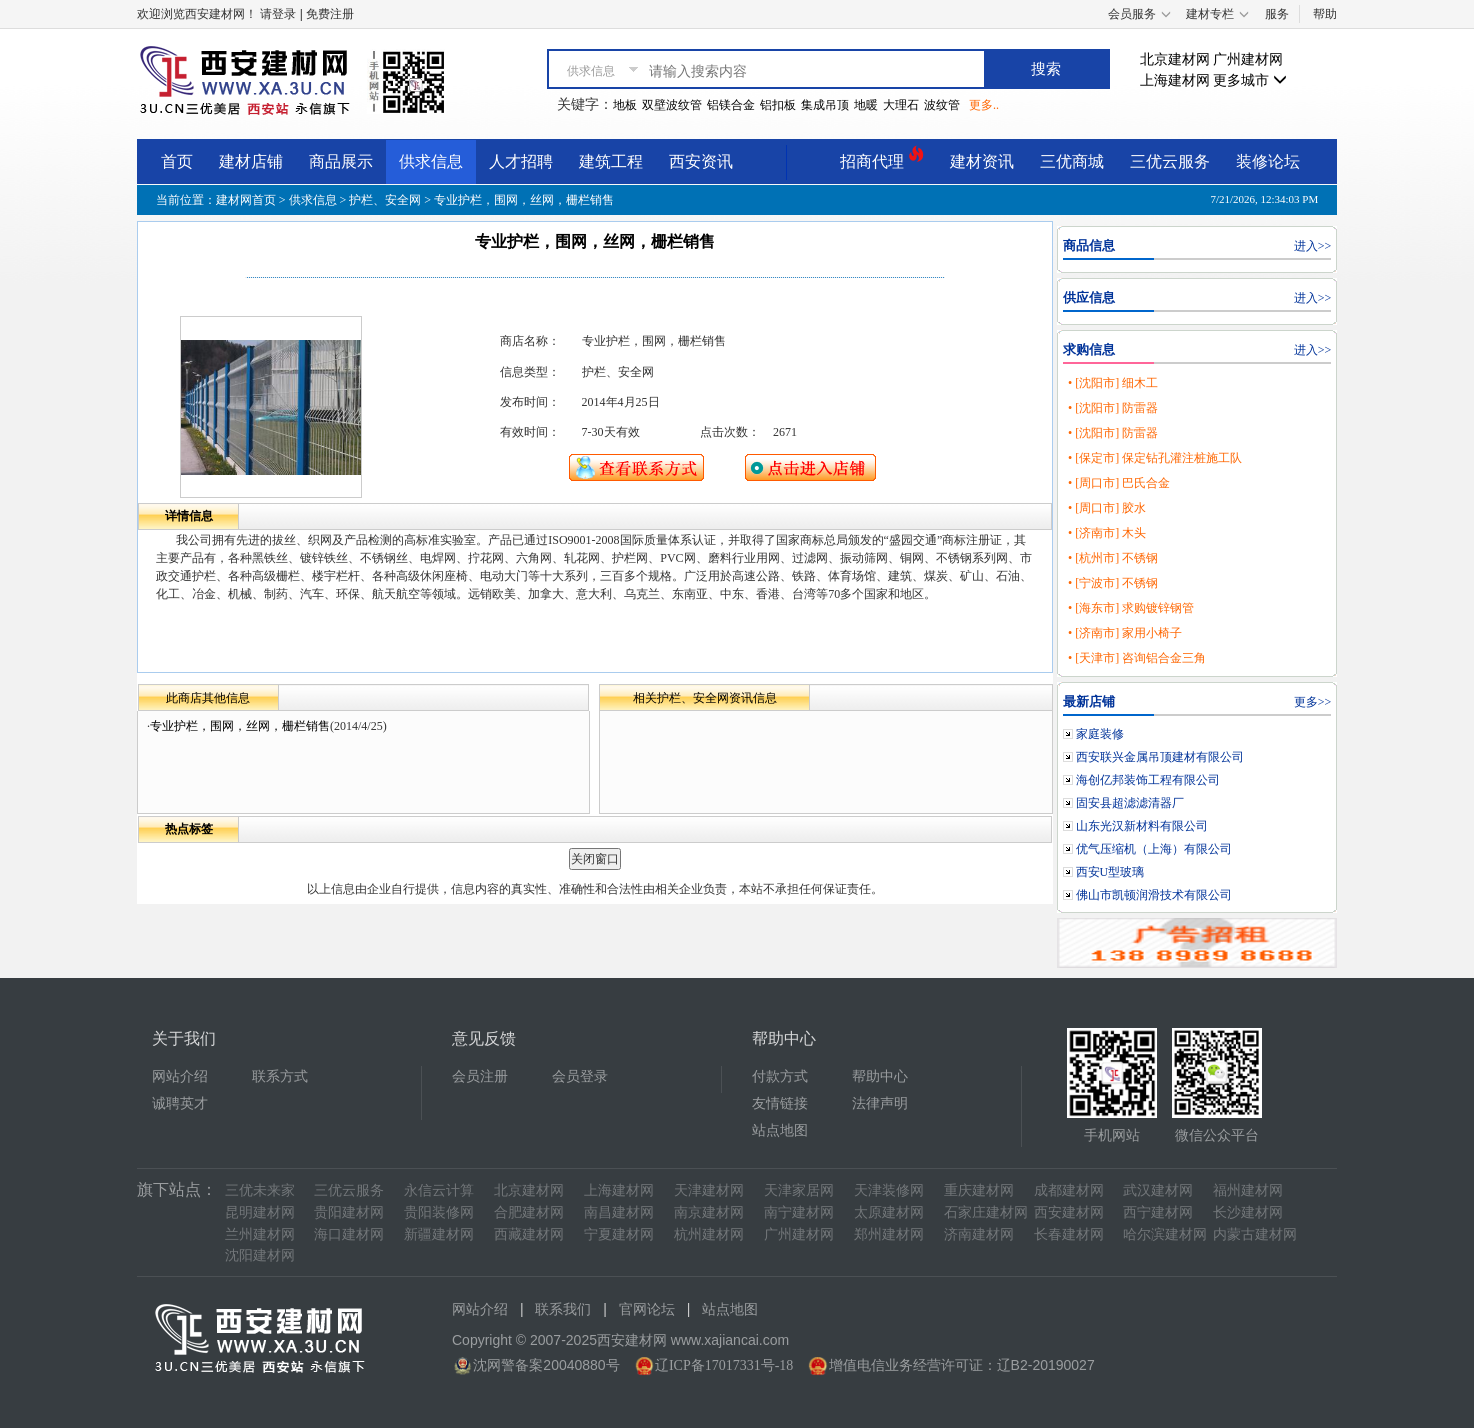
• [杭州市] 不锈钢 (1113, 558)
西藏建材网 (529, 1234)
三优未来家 (260, 1190)
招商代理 (882, 158)
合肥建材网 (529, 1212)
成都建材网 (1069, 1190)
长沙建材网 (1248, 1212)
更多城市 (1250, 80)
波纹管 (942, 105)
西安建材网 (1069, 1212)
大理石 (901, 105)
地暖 (866, 105)
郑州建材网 (889, 1234)
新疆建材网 (439, 1234)
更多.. (984, 105)
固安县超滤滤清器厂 (1130, 803)
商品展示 (341, 161)
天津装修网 (889, 1190)
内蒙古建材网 (1255, 1234)
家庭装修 (1100, 734)
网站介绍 (180, 1076)
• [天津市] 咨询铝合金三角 (1137, 658)
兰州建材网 (260, 1234)
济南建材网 (979, 1234)
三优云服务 (1170, 161)
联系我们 (563, 1309)
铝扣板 (778, 105)
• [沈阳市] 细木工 (1113, 383)
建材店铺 (251, 161)
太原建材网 (889, 1212)
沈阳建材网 (260, 1255)
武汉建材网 (1158, 1190)
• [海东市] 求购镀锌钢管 (1131, 608)
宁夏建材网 (619, 1234)
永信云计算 (439, 1190)
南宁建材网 (799, 1212)
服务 (1277, 14)
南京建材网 (709, 1212)
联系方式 (280, 1076)
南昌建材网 (619, 1212)
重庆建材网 (979, 1190)
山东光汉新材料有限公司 (1142, 826)
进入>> (1313, 246)
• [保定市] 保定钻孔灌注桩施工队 (1155, 458)
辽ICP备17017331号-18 (724, 1365)
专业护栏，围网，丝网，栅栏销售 (240, 726)
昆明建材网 (260, 1212)
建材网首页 (246, 200)
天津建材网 (709, 1190)
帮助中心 (880, 1076)
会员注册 (480, 1076)
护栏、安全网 (385, 200)
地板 (625, 105)
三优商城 (1072, 161)
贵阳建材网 (349, 1212)
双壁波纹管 (672, 105)
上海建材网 (1175, 80)
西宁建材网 (1158, 1212)
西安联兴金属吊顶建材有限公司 (1160, 757)
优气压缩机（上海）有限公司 (1154, 849)
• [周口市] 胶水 (1107, 508)
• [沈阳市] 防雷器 (1113, 408)
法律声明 (880, 1103)
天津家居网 (799, 1190)
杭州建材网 (709, 1234)
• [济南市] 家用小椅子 (1125, 633)
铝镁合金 (731, 105)
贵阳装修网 (439, 1212)
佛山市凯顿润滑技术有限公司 (1154, 895)
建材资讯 (982, 161)
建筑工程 (611, 161)
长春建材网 (1069, 1234)
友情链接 (780, 1103)
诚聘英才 (180, 1103)
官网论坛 (647, 1309)
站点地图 (780, 1130)
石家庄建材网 (986, 1212)
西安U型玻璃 (1110, 872)
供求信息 (431, 161)
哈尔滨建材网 (1165, 1234)
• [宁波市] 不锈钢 (1113, 583)
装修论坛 (1268, 161)
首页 (177, 161)
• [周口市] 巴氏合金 (1119, 483)
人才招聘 (521, 161)
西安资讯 (701, 161)
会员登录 (580, 1076)
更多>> (1313, 702)
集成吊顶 (825, 105)
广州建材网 (1248, 59)
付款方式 (780, 1076)
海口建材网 (349, 1234)
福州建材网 (1248, 1190)
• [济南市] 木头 (1107, 533)
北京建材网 (1175, 59)
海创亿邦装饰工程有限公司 (1148, 780)
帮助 (1325, 14)
